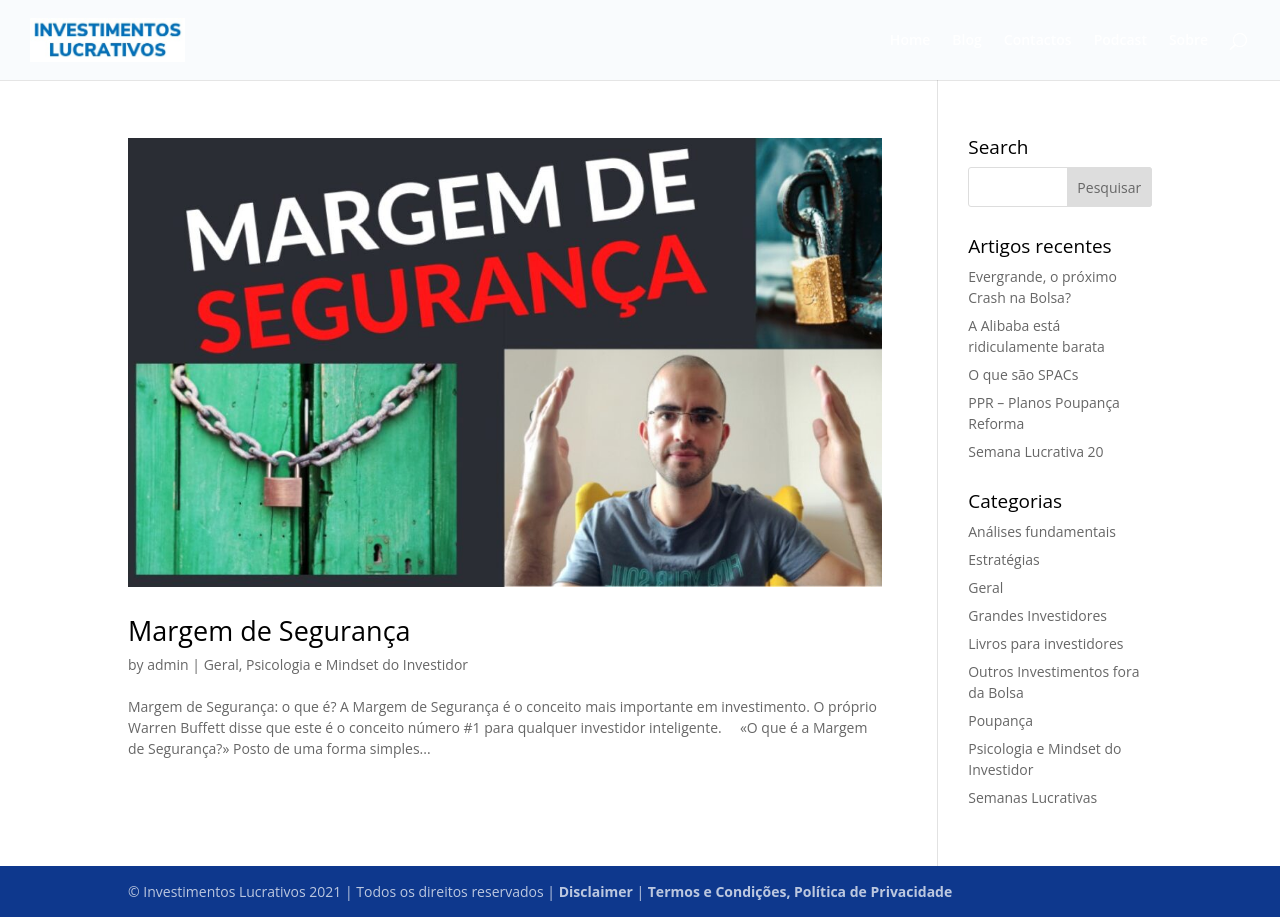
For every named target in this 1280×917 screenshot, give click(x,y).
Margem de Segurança (269, 630)
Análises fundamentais (1042, 531)
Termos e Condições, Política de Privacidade (800, 891)
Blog (966, 41)
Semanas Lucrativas (1032, 797)
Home (910, 41)
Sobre (1188, 41)
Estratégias (1003, 559)
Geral (221, 664)
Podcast (1120, 41)
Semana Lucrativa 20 (1035, 451)
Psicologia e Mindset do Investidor (357, 664)
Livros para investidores (1045, 643)
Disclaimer (596, 891)
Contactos (1038, 41)
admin (167, 664)
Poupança (1000, 720)
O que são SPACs (1023, 374)
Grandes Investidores (1037, 615)
